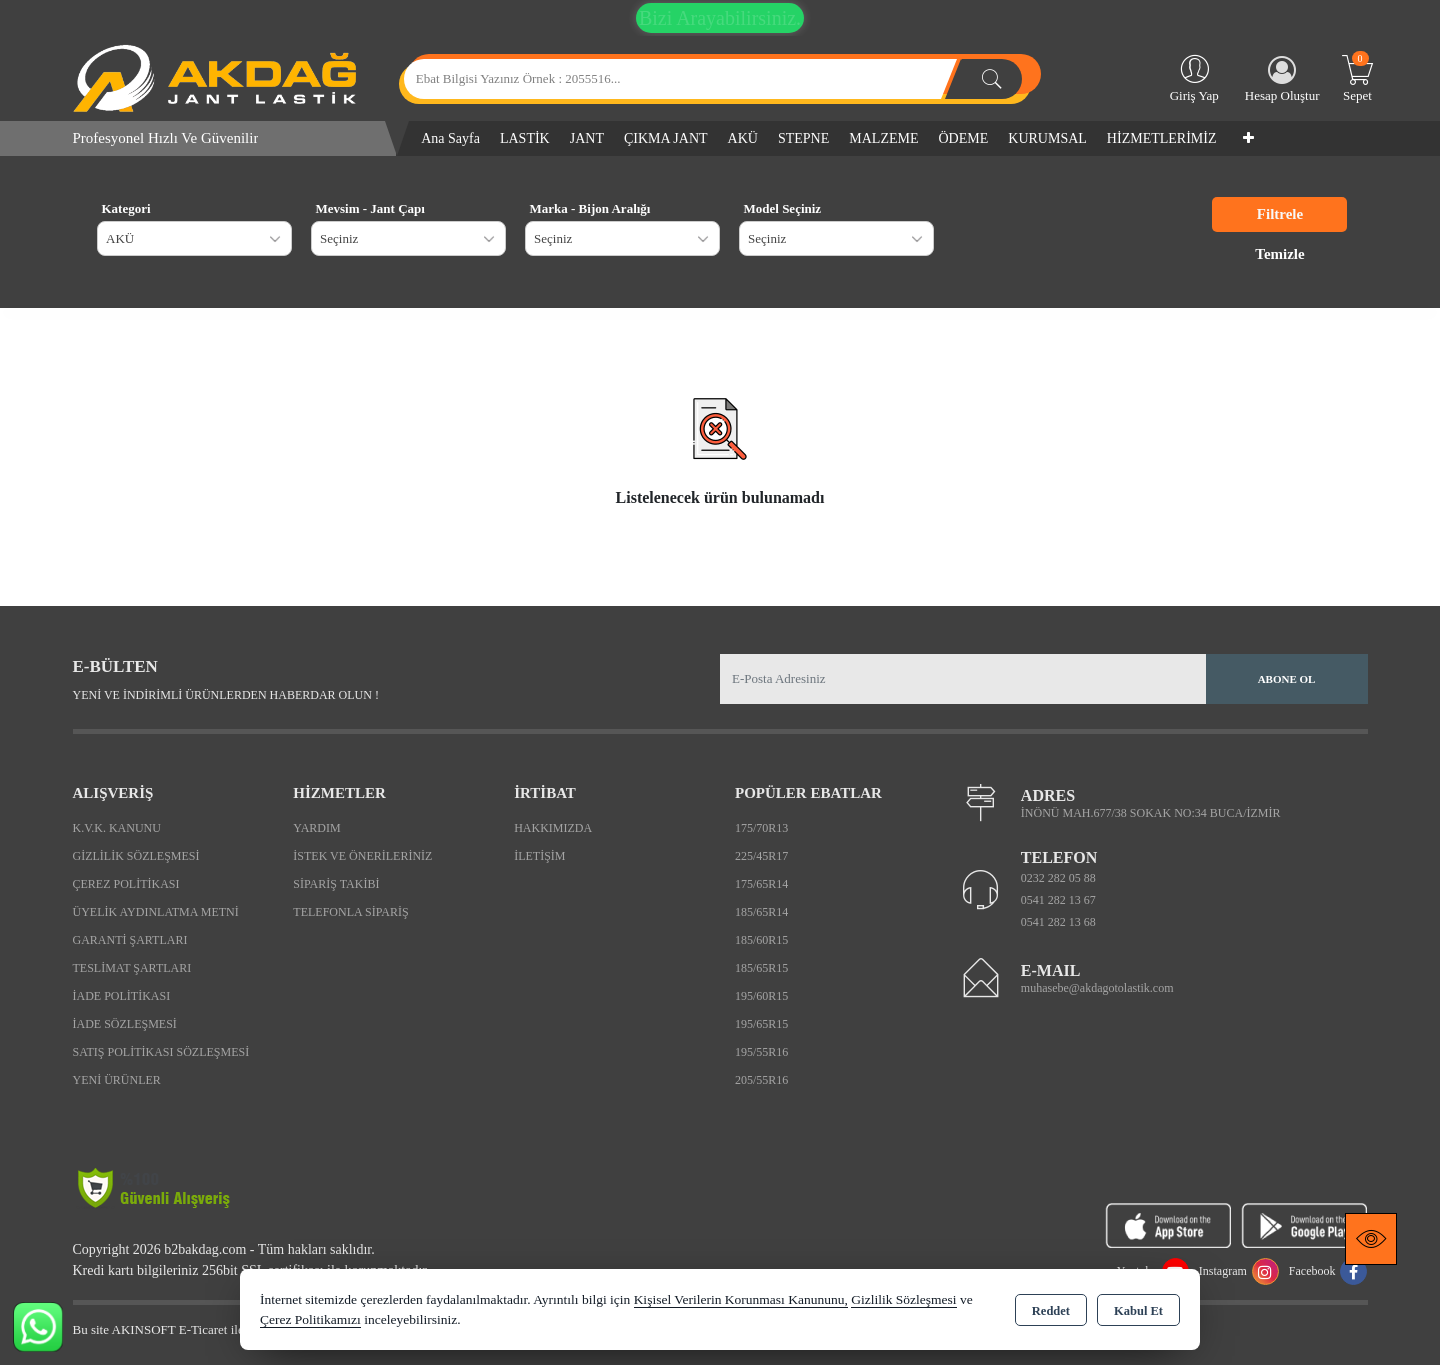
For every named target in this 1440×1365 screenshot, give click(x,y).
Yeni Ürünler (117, 1080)
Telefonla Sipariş (350, 912)
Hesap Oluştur (1282, 79)
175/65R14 (761, 884)
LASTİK (525, 138)
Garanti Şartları (130, 940)
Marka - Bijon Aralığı (590, 208)
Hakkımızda (553, 828)
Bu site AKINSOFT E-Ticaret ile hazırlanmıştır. (197, 1329)
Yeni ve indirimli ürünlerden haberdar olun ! (226, 695)
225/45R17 (761, 856)
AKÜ (743, 138)
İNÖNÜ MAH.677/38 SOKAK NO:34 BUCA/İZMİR (1151, 813)
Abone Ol (1287, 679)
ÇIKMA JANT (666, 138)
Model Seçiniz (783, 208)
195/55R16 (761, 1052)
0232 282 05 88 (1058, 878)
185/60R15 (761, 940)
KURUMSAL (1047, 138)
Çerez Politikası (126, 884)
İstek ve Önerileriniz (362, 856)
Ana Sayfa (450, 138)
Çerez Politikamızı (310, 1319)
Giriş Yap (1194, 77)
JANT (587, 138)
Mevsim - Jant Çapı (370, 208)
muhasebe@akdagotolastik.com (1097, 988)
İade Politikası (122, 996)
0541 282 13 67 (1058, 900)
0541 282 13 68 (1058, 922)
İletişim (539, 856)
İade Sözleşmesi (125, 1024)
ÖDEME (964, 138)
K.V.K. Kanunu (117, 828)
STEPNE (803, 138)
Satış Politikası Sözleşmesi (161, 1052)
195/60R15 (761, 996)
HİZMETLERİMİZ (1162, 138)
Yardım (316, 828)
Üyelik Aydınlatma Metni (156, 912)
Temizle (1279, 254)
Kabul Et (1138, 1311)
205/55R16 (761, 1080)
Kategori (126, 208)
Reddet (1051, 1311)
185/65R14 (761, 912)
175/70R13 (761, 828)
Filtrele (1280, 214)
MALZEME (883, 138)
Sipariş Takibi (336, 884)
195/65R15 (761, 1024)
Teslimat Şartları (132, 968)
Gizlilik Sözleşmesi (136, 856)
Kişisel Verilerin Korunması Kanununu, (741, 1299)
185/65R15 (761, 968)
